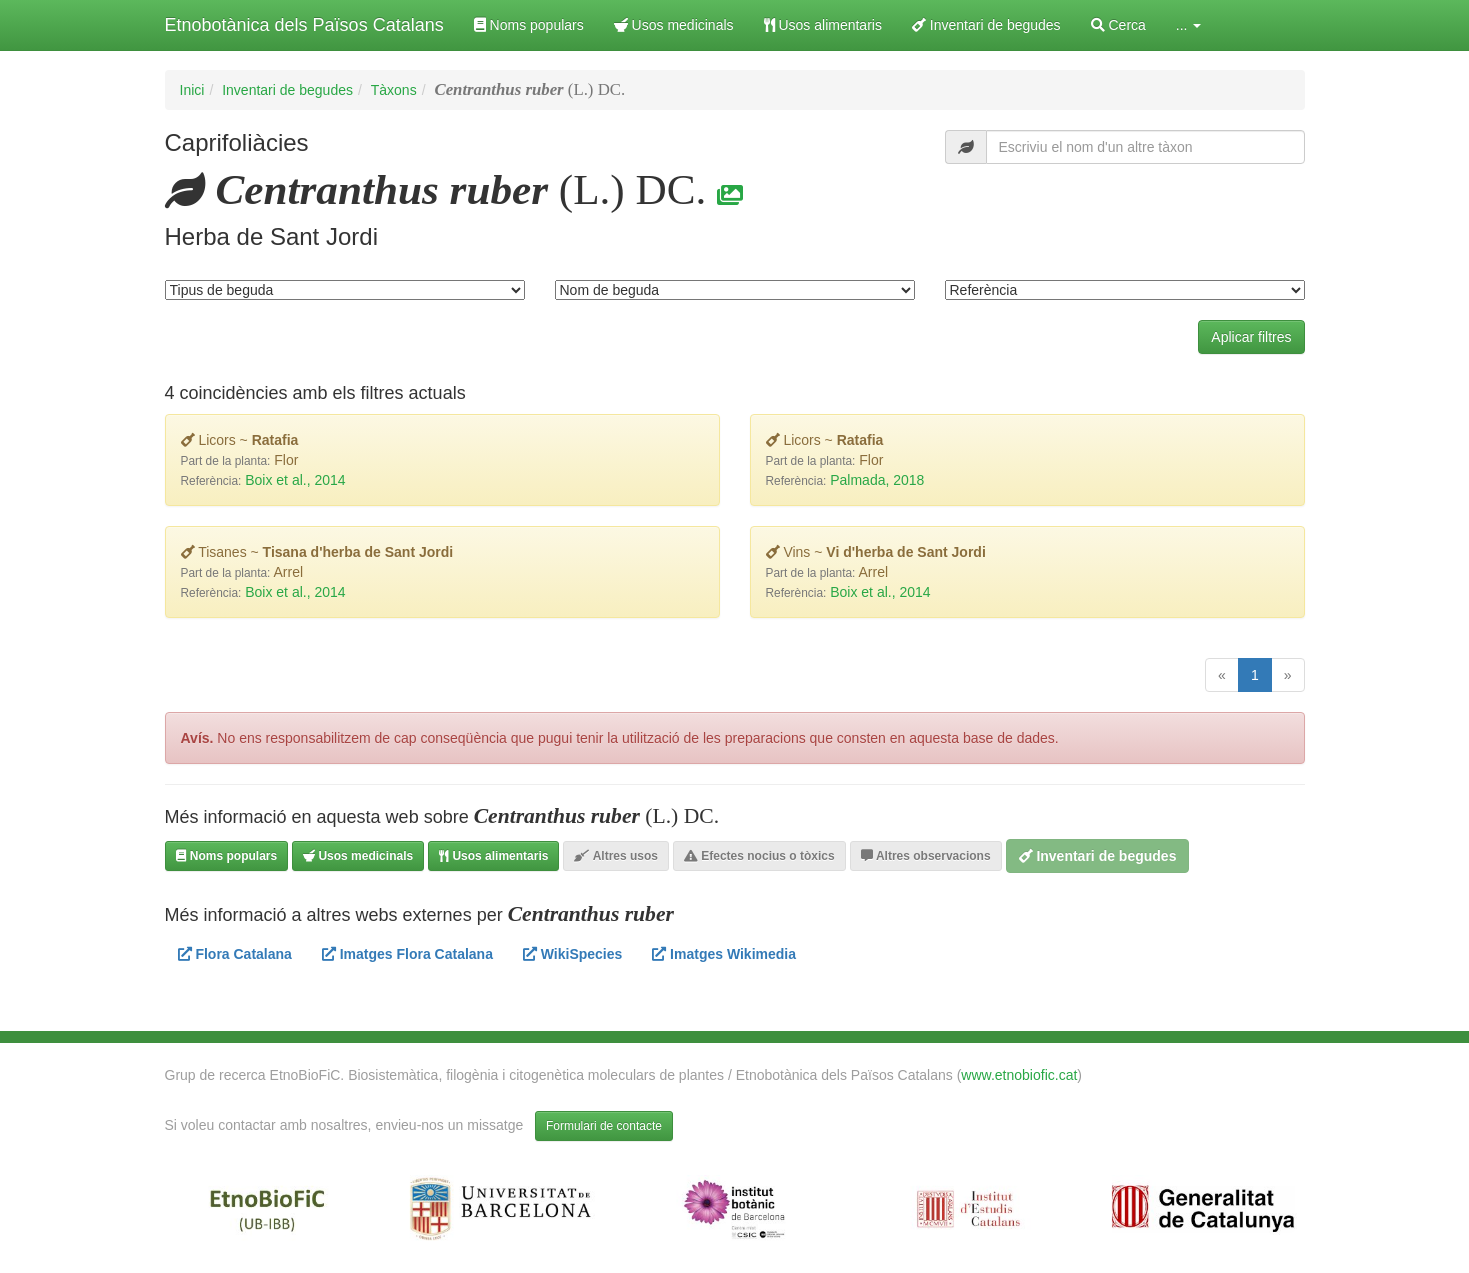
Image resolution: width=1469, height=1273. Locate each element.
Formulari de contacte (604, 1126)
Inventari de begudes (986, 25)
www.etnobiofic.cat (1019, 1075)
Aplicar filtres (1251, 337)
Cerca (1118, 25)
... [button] (1189, 25)
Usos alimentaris (823, 25)
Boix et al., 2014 (295, 480)
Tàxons (394, 90)
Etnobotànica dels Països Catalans (304, 25)
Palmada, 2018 (877, 480)
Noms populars (529, 25)
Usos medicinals (674, 25)
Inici (192, 90)
